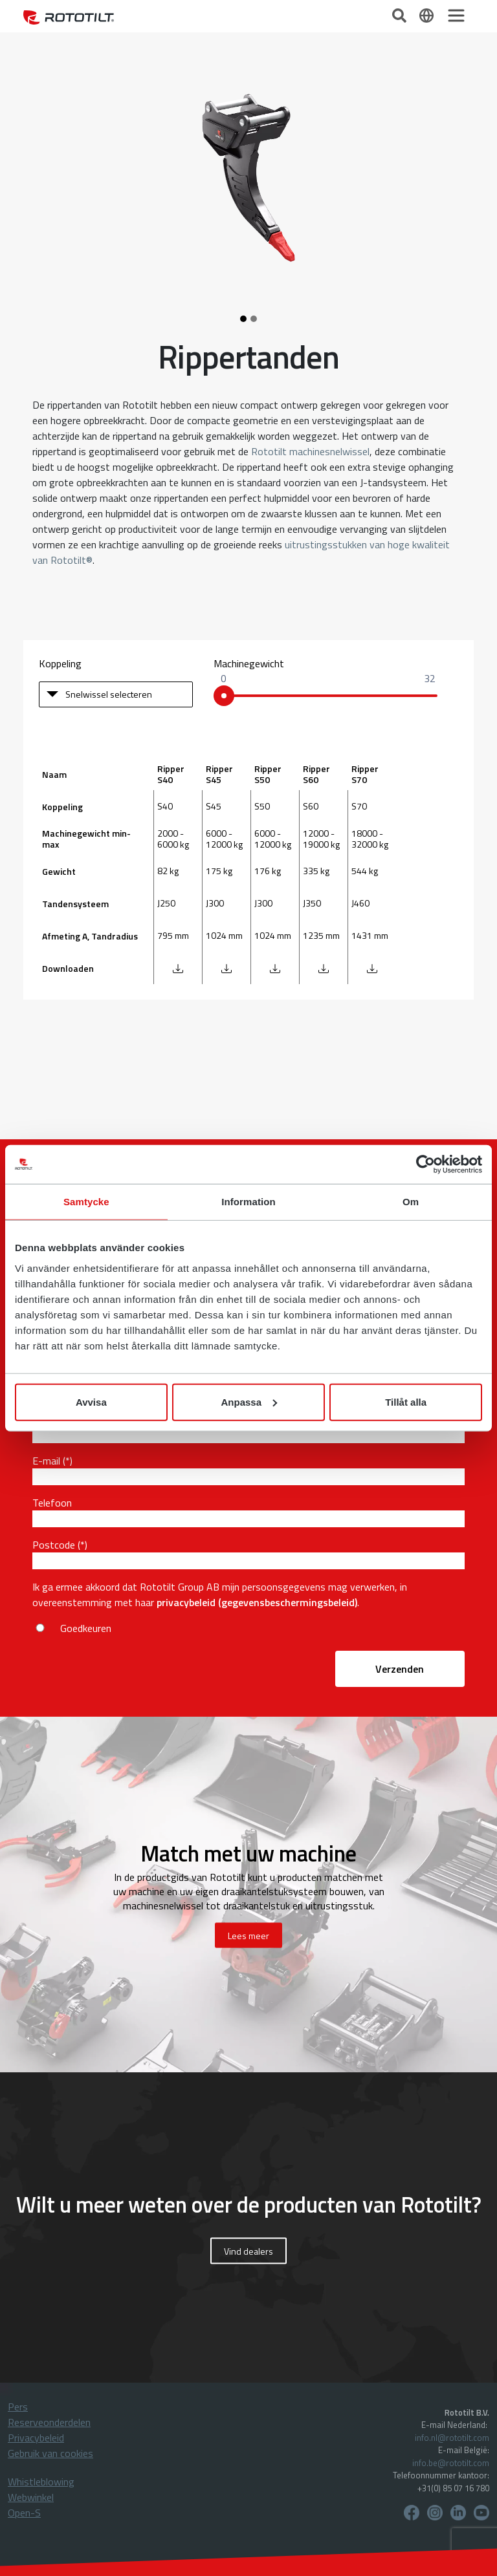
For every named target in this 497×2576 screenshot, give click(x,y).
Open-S (24, 2512)
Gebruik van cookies (50, 2453)
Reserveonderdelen (49, 2422)
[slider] (224, 695)
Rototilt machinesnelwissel (310, 451)
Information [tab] (248, 1201)
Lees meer (248, 1935)
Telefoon (52, 1502)
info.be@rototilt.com (450, 2462)
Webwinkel (31, 2497)
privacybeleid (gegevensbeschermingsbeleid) (257, 1602)
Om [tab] (411, 1201)
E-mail (46, 1460)
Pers (18, 2406)
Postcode (53, 1544)
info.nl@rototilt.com (452, 2437)
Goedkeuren (85, 1628)
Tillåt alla (405, 1401)
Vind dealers (248, 2251)
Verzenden (399, 1669)
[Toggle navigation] (456, 15)
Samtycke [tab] (86, 1201)
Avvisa (91, 1401)
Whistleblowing (41, 2481)
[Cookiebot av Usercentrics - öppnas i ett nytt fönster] (425, 1164)
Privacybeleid (36, 2437)
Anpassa (249, 1401)
